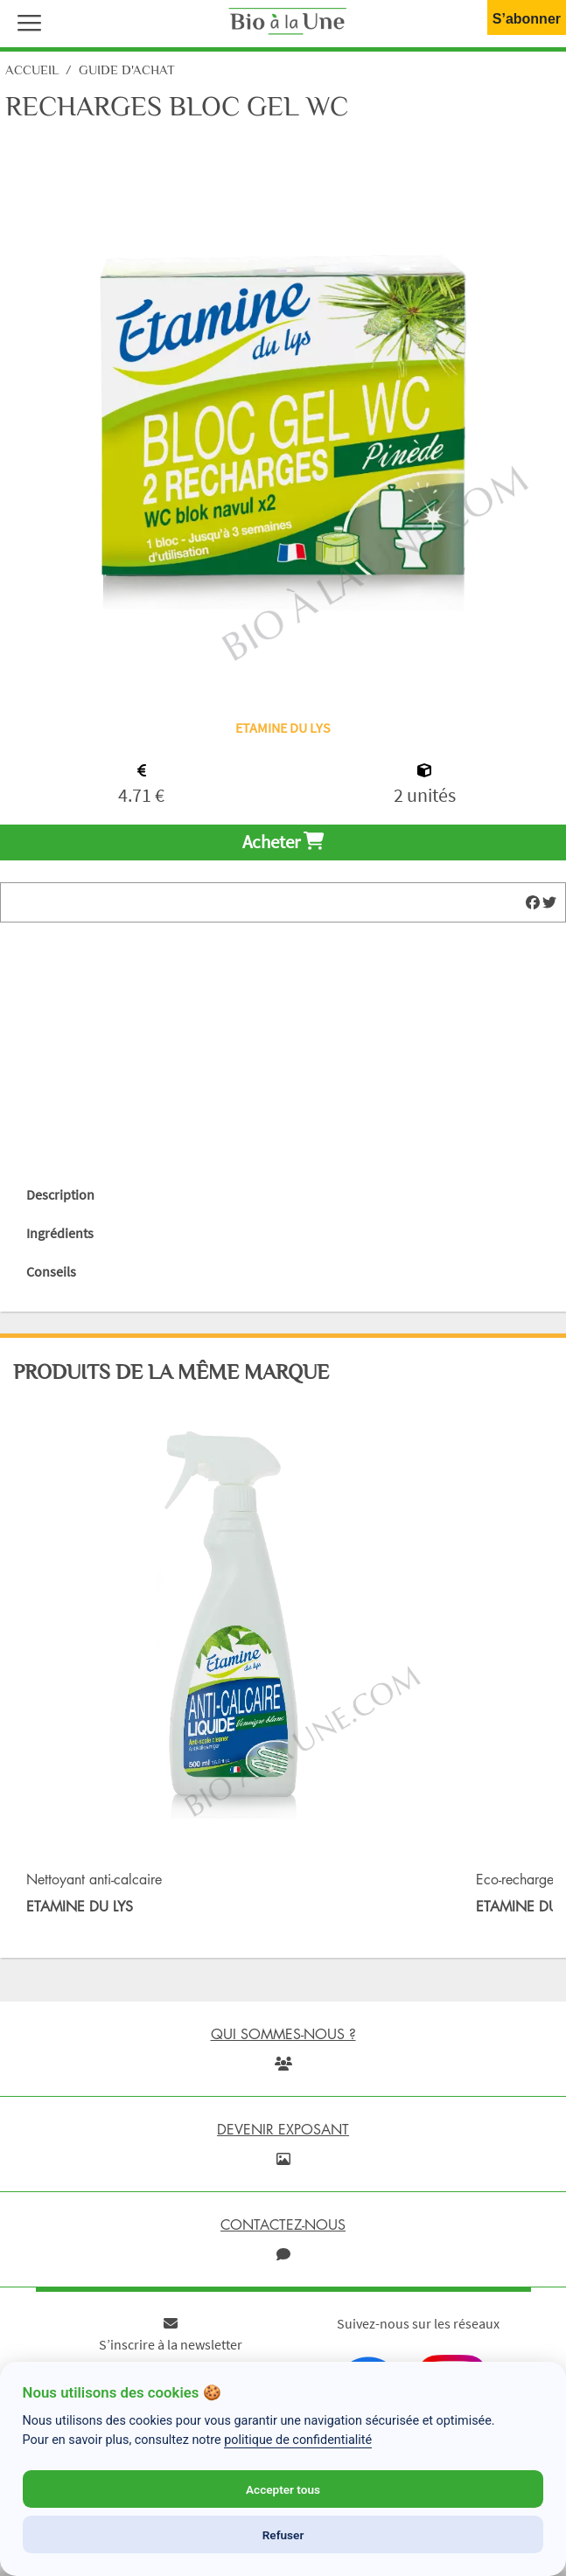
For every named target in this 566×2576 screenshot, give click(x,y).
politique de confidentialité (298, 2440)
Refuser (283, 2535)
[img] (533, 902)
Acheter (283, 842)
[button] (25, 21)
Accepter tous (283, 2489)
